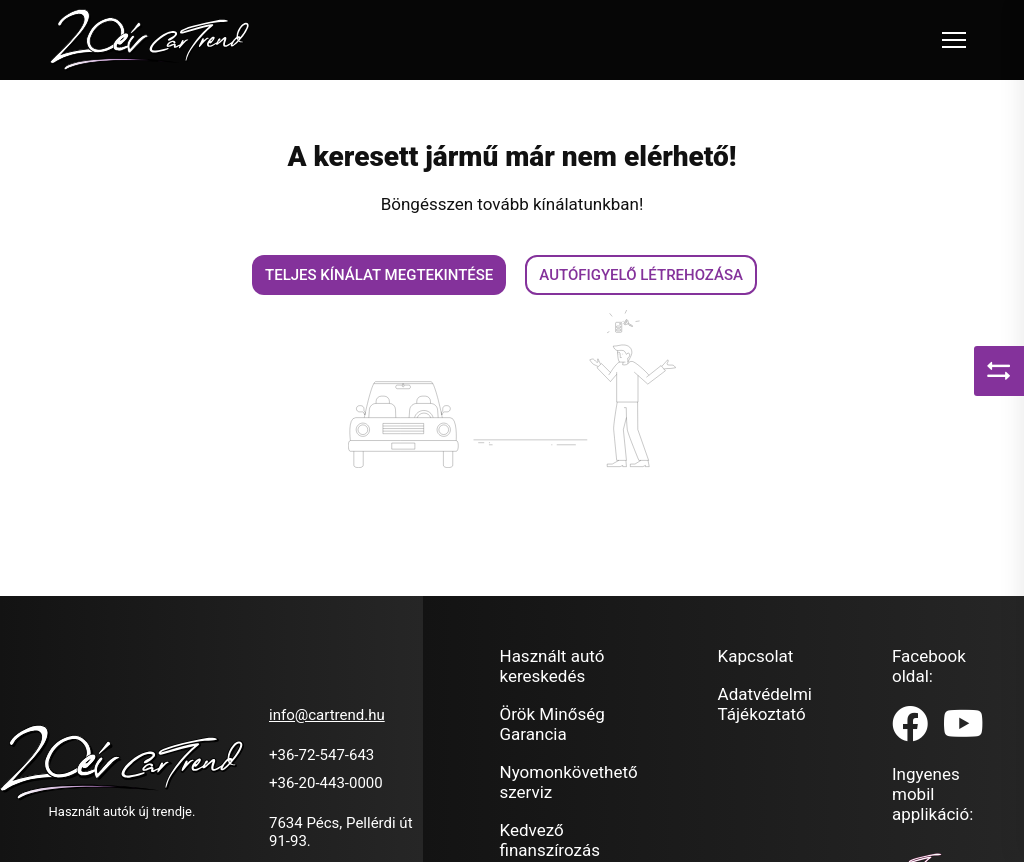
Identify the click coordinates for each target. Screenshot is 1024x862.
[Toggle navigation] (954, 40)
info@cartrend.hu (327, 715)
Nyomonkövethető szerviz (569, 782)
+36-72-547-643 (321, 755)
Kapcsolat (756, 656)
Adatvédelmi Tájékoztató (765, 704)
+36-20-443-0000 (326, 783)
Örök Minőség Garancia (552, 724)
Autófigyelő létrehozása (641, 275)
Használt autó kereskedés (552, 666)
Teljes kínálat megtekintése (379, 275)
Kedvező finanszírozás (550, 840)
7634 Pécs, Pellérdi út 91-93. (341, 832)
